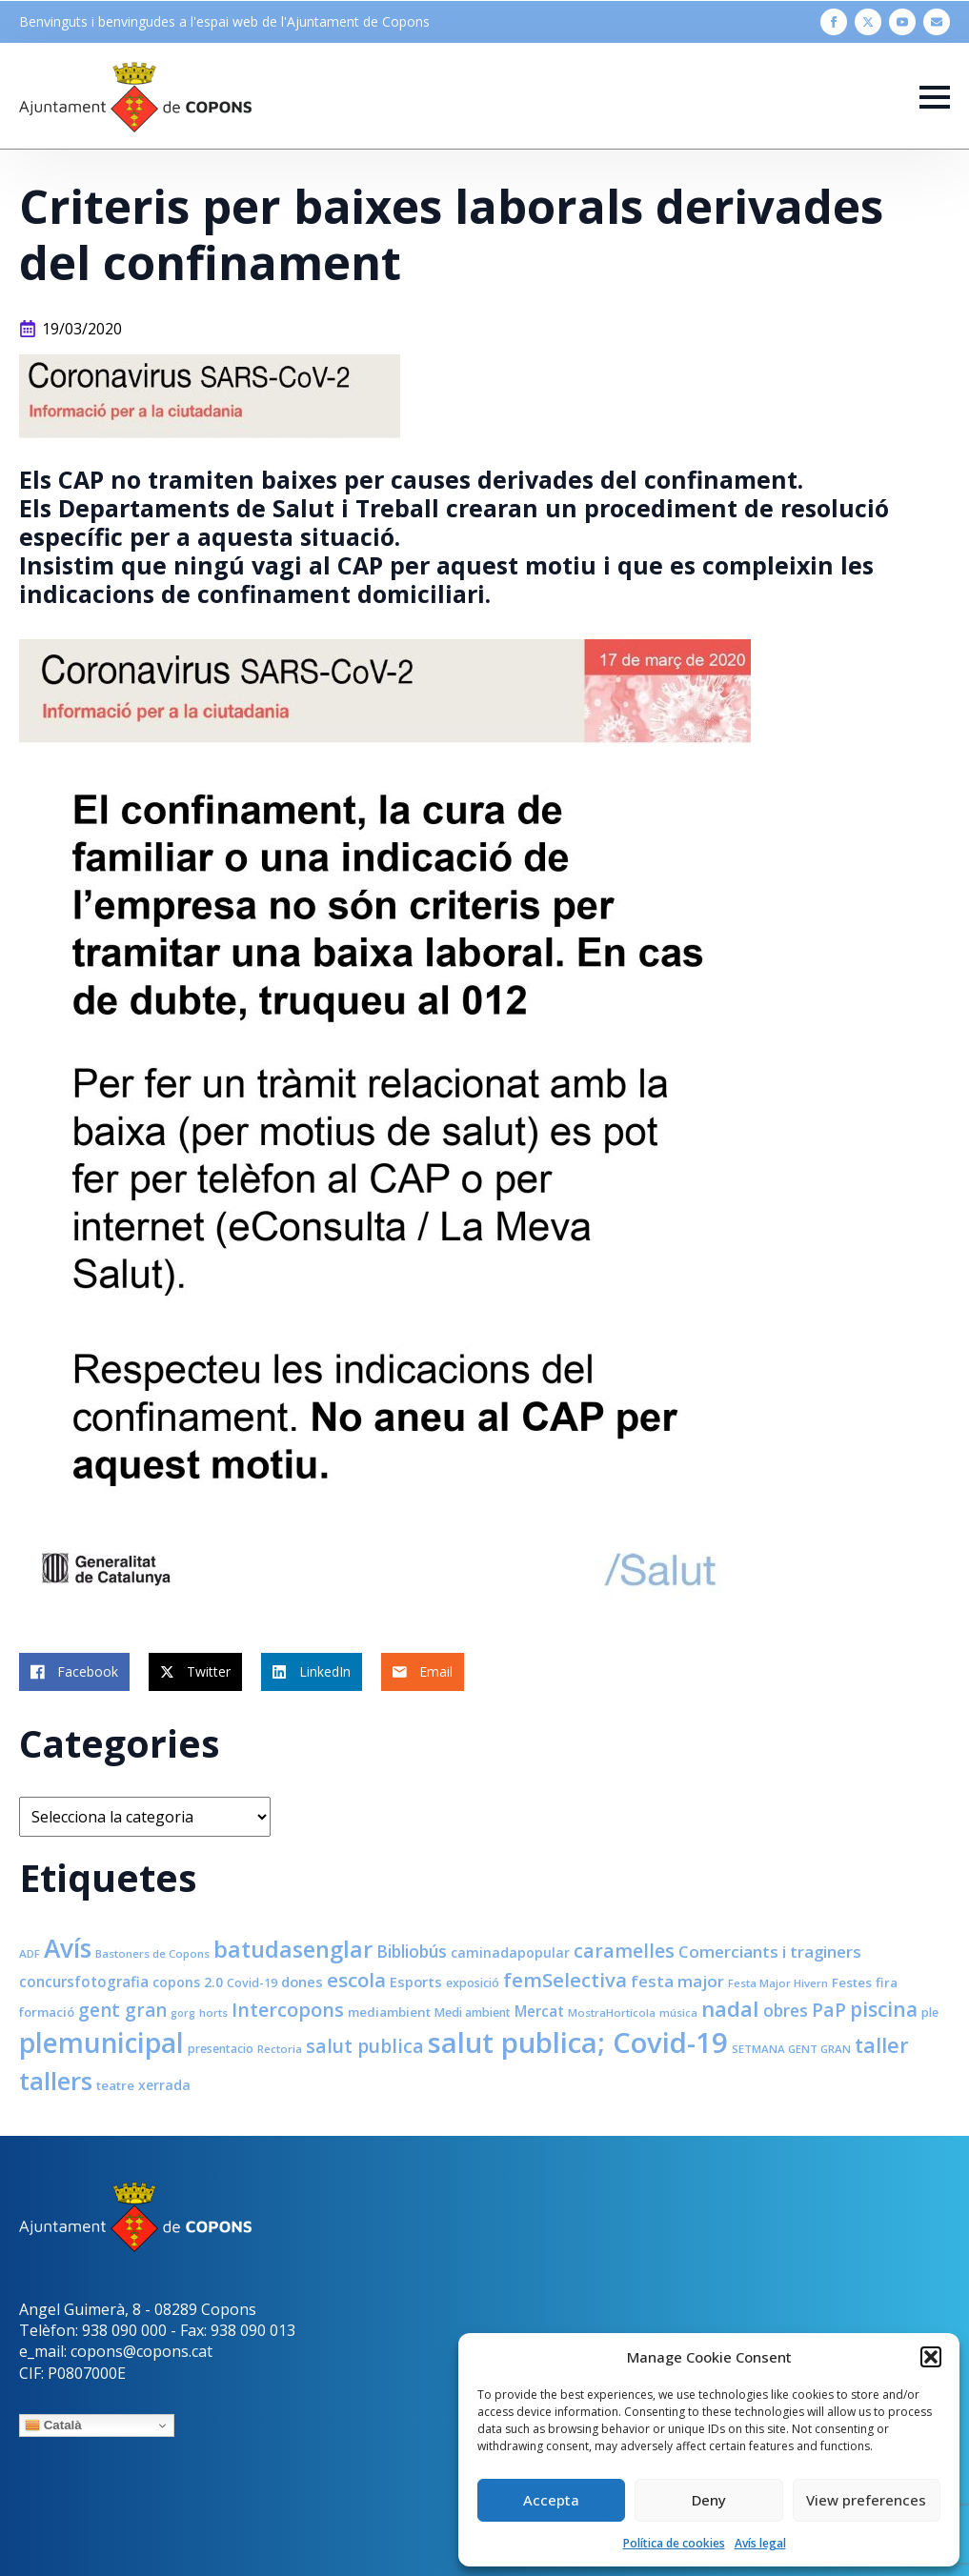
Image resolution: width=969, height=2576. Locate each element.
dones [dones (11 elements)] (302, 1981)
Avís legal (760, 2543)
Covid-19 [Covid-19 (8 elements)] (252, 1983)
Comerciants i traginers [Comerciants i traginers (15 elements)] (769, 1951)
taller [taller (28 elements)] (882, 2045)
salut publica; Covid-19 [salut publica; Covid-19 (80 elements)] (578, 2042)
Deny (709, 2499)
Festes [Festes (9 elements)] (852, 1982)
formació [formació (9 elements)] (46, 2012)
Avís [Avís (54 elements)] (67, 1948)
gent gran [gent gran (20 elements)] (122, 2010)
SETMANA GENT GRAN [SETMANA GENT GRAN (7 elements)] (791, 2049)
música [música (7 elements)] (678, 2012)
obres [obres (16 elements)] (785, 2010)
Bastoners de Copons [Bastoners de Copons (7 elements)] (152, 1953)
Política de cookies (674, 2543)
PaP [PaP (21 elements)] (829, 2010)
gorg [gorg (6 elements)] (183, 2013)
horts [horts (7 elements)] (213, 2012)
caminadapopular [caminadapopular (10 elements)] (510, 1952)
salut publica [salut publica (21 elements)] (365, 2046)
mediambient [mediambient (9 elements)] (389, 2012)
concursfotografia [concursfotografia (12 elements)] (84, 1981)
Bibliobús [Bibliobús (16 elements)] (411, 1951)
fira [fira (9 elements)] (887, 1982)
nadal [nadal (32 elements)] (730, 2008)
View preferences (866, 2499)
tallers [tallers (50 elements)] (55, 2080)
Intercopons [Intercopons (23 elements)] (288, 2010)
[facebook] (833, 22)
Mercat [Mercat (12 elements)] (539, 2011)
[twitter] (868, 22)
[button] (930, 2356)
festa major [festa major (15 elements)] (677, 1981)
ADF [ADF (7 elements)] (29, 1953)
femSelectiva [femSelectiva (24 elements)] (565, 1979)
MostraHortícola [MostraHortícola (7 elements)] (612, 2012)
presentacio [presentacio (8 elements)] (220, 2049)
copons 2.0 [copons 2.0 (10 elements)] (187, 1982)
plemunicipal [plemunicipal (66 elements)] (101, 2042)
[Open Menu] (934, 97)
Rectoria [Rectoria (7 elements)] (279, 2049)
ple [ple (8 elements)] (930, 2012)
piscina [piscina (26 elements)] (884, 2009)
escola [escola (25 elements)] (356, 1979)
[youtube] (902, 22)
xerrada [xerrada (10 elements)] (164, 2085)
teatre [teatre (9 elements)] (115, 2085)
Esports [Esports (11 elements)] (416, 1981)
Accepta (551, 2499)
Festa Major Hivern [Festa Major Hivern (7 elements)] (778, 1983)
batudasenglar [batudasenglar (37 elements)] (293, 1949)
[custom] (936, 22)
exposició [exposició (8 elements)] (472, 1983)
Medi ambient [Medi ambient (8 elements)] (472, 2012)
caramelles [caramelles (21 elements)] (624, 1950)
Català (53, 2425)
